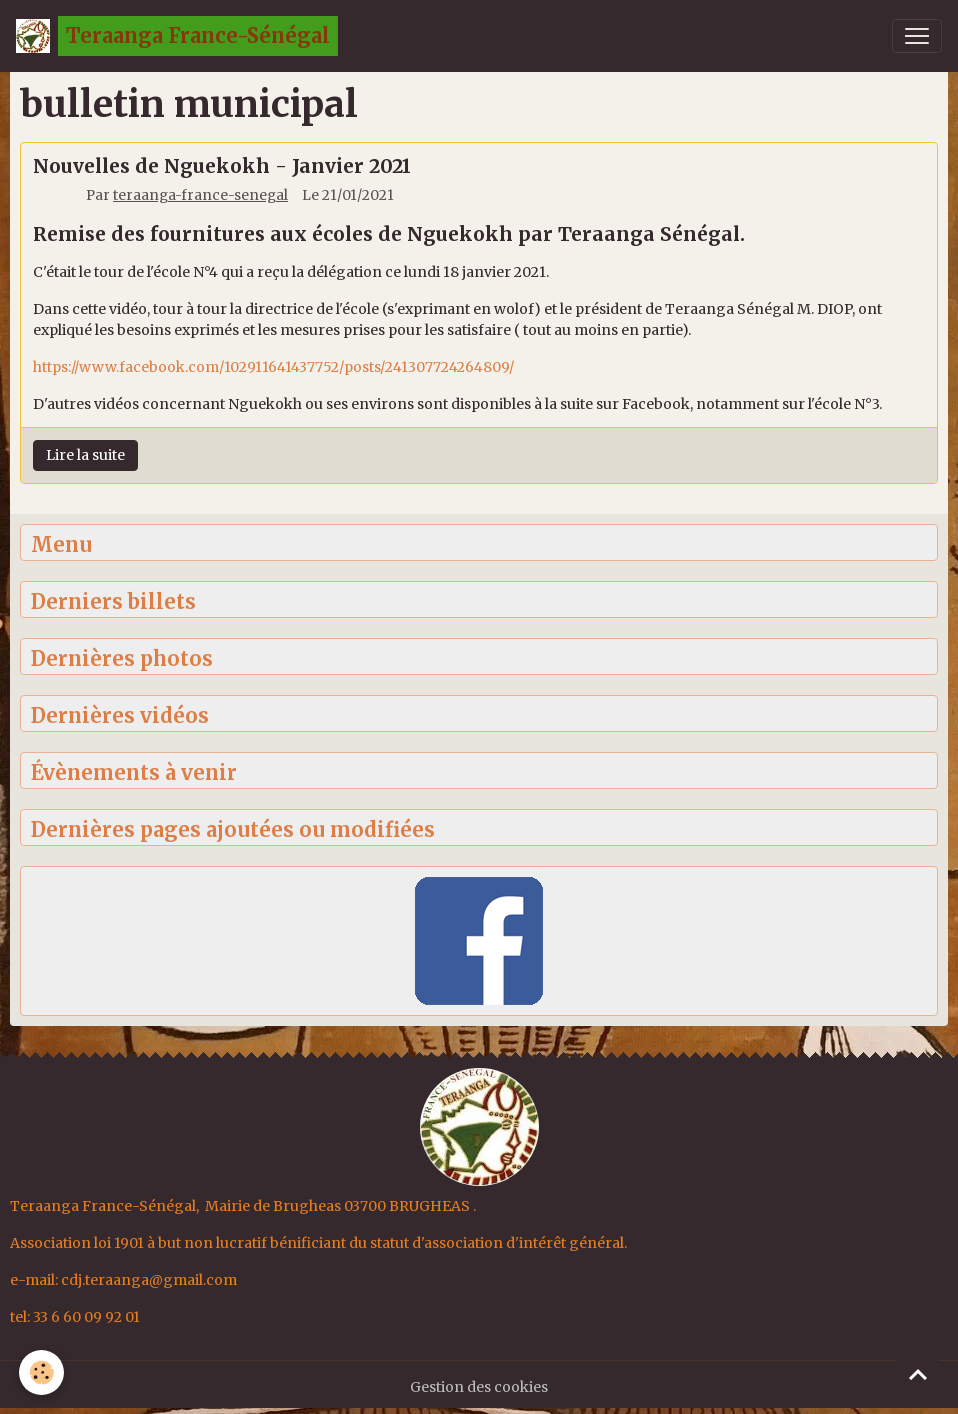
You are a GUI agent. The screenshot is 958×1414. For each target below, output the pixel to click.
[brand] (177, 36)
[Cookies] (42, 1372)
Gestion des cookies (479, 1387)
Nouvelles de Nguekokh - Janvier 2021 (222, 166)
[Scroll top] (918, 1374)
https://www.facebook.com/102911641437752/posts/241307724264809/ (273, 367)
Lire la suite (85, 455)
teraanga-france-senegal (200, 195)
